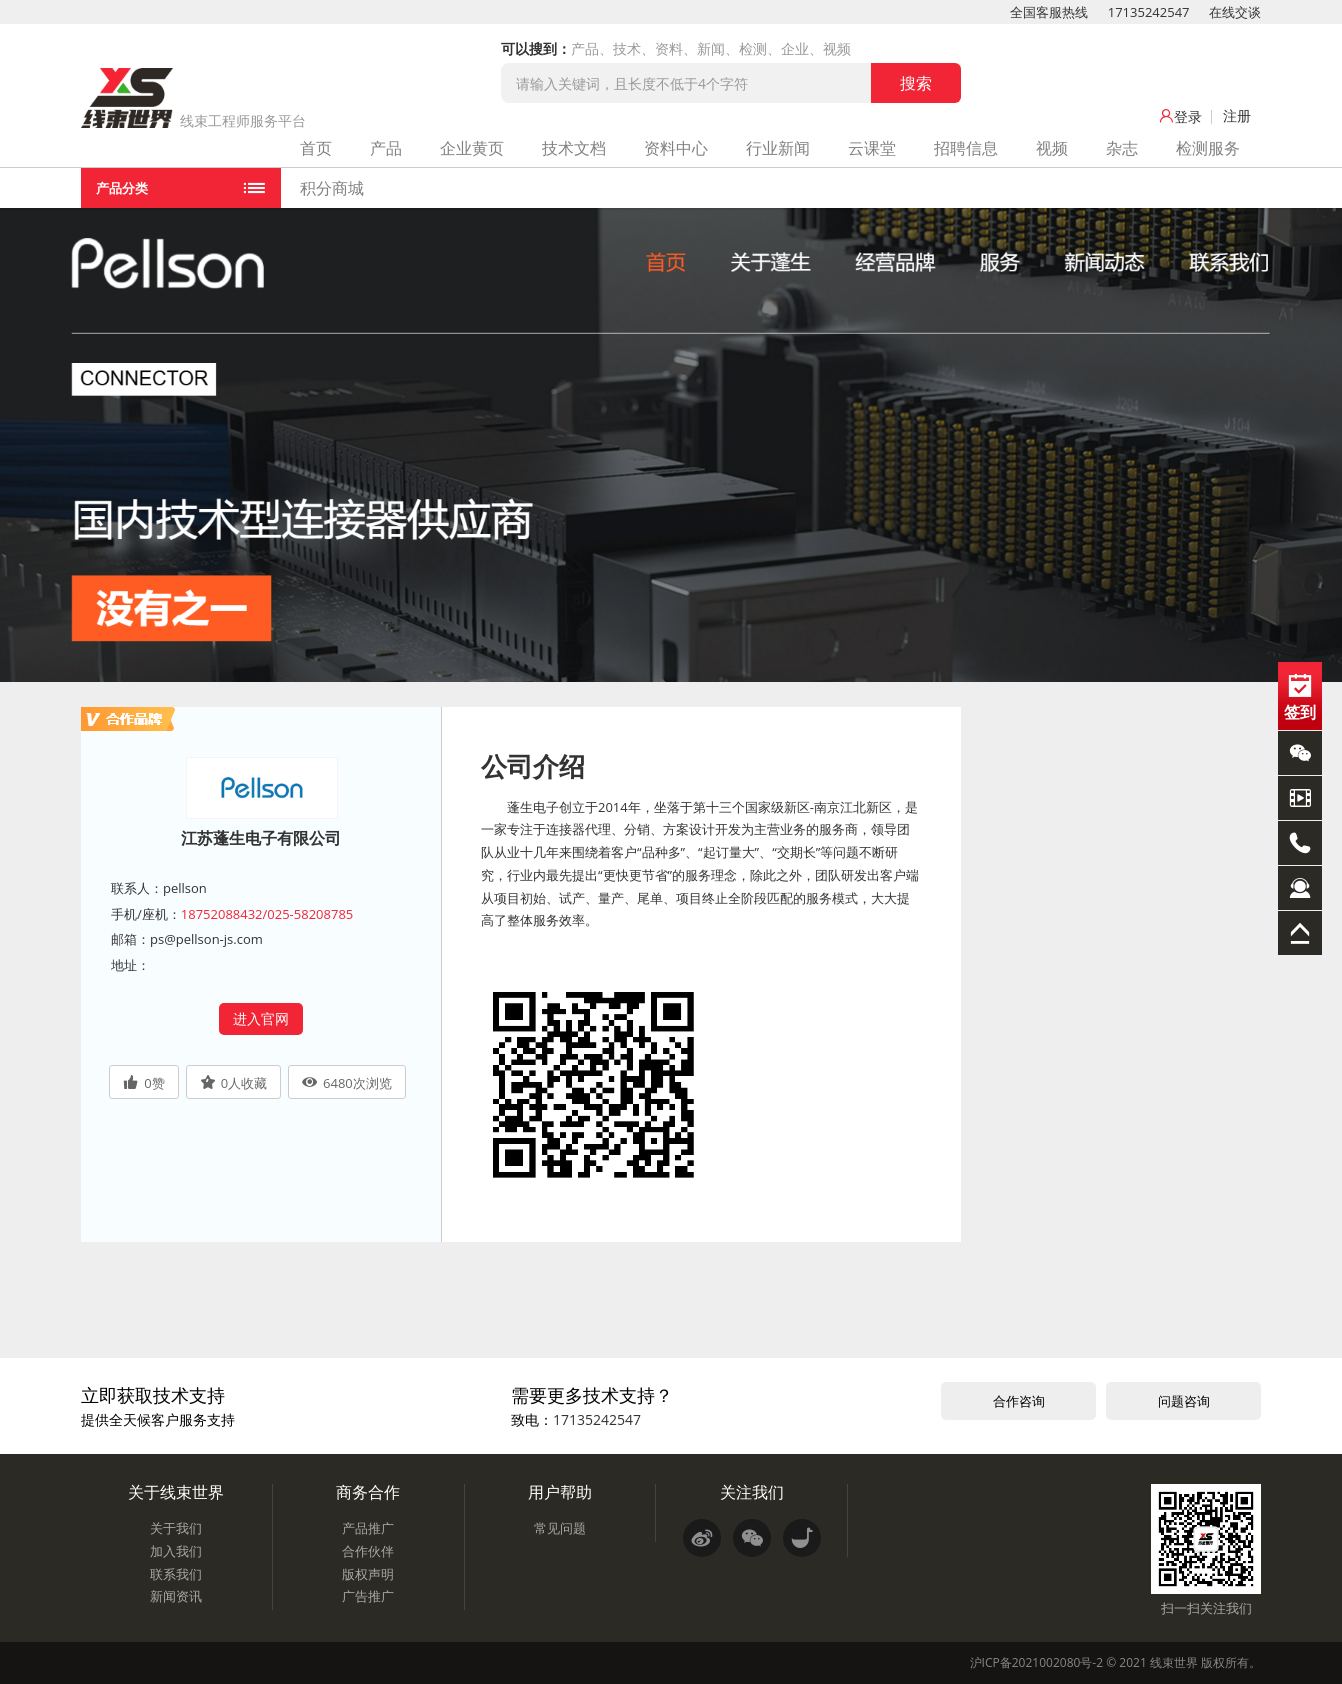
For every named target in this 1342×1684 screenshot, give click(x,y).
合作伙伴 (368, 1551)
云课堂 (872, 148)
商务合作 (368, 1492)
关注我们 (752, 1492)
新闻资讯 (176, 1596)
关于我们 (176, 1528)
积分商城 (332, 188)
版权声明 (368, 1574)
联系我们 (176, 1574)
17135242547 (1149, 12)
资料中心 (676, 148)
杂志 (1122, 148)
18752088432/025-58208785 (267, 914)
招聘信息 (966, 148)
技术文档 (574, 148)
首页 (316, 148)
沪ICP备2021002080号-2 (1036, 1662)
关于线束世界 (176, 1492)
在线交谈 (1235, 12)
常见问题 (560, 1528)
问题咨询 (1184, 1401)
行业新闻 (778, 148)
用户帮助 (560, 1492)
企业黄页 (472, 148)
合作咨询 (1019, 1401)
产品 (386, 148)
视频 (1052, 148)
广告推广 (368, 1596)
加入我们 (176, 1551)
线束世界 (1174, 1662)
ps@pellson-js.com (206, 939)
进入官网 (261, 1018)
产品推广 (368, 1528)
